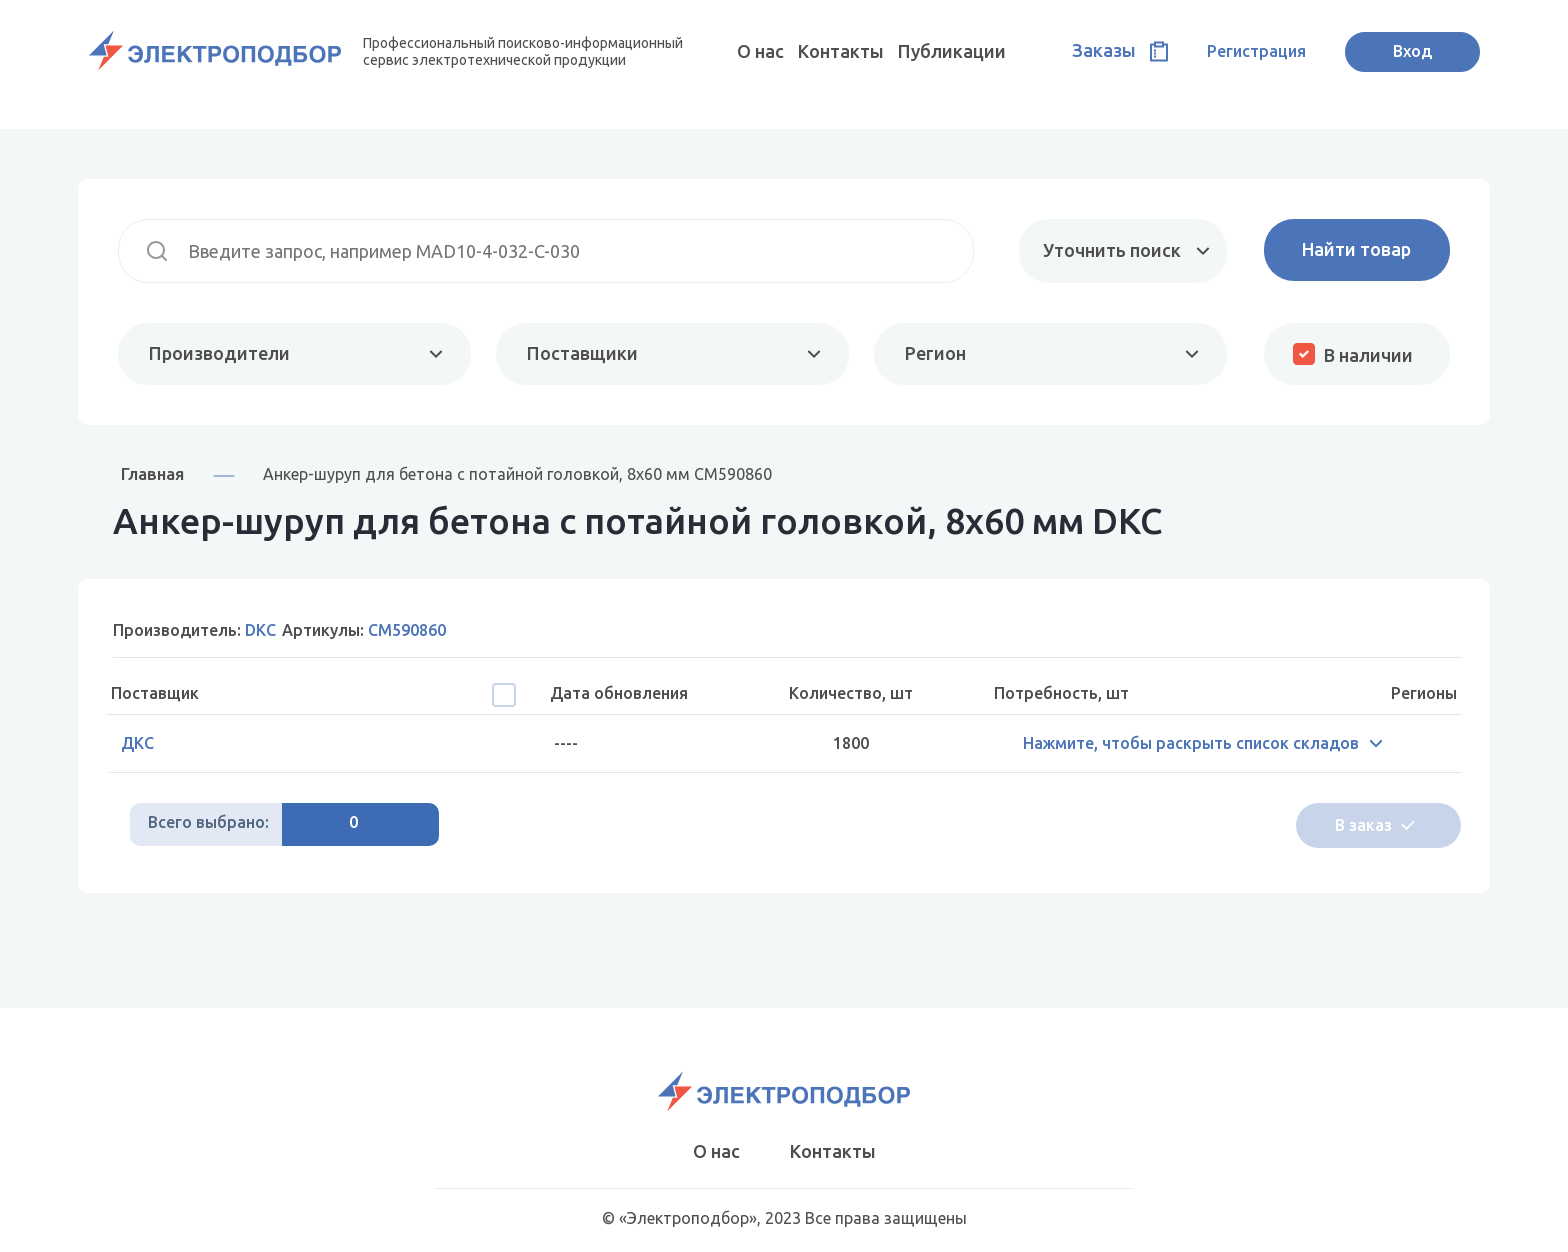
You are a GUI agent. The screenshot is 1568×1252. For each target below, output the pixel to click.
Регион (935, 353)
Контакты (841, 51)
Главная (152, 473)
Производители (219, 353)
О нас (760, 51)
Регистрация (1256, 51)
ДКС (137, 743)
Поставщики (582, 353)
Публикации (952, 51)
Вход (1412, 51)
